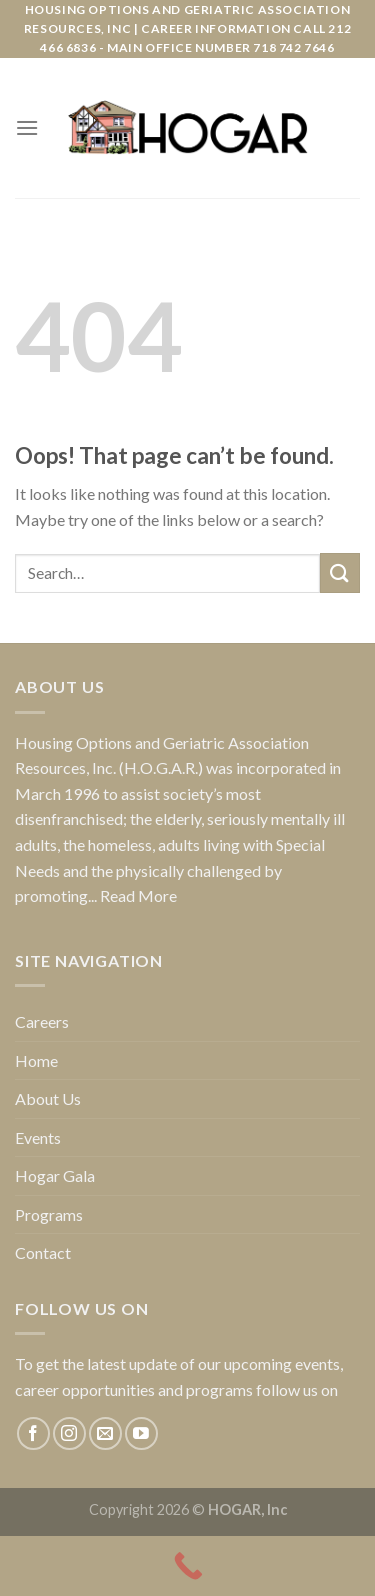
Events (38, 1137)
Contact (43, 1252)
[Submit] (340, 572)
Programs (49, 1214)
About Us (48, 1098)
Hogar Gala (55, 1175)
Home (36, 1060)
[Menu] (27, 127)
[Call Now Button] (187, 1566)
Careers (42, 1021)
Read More (138, 895)
